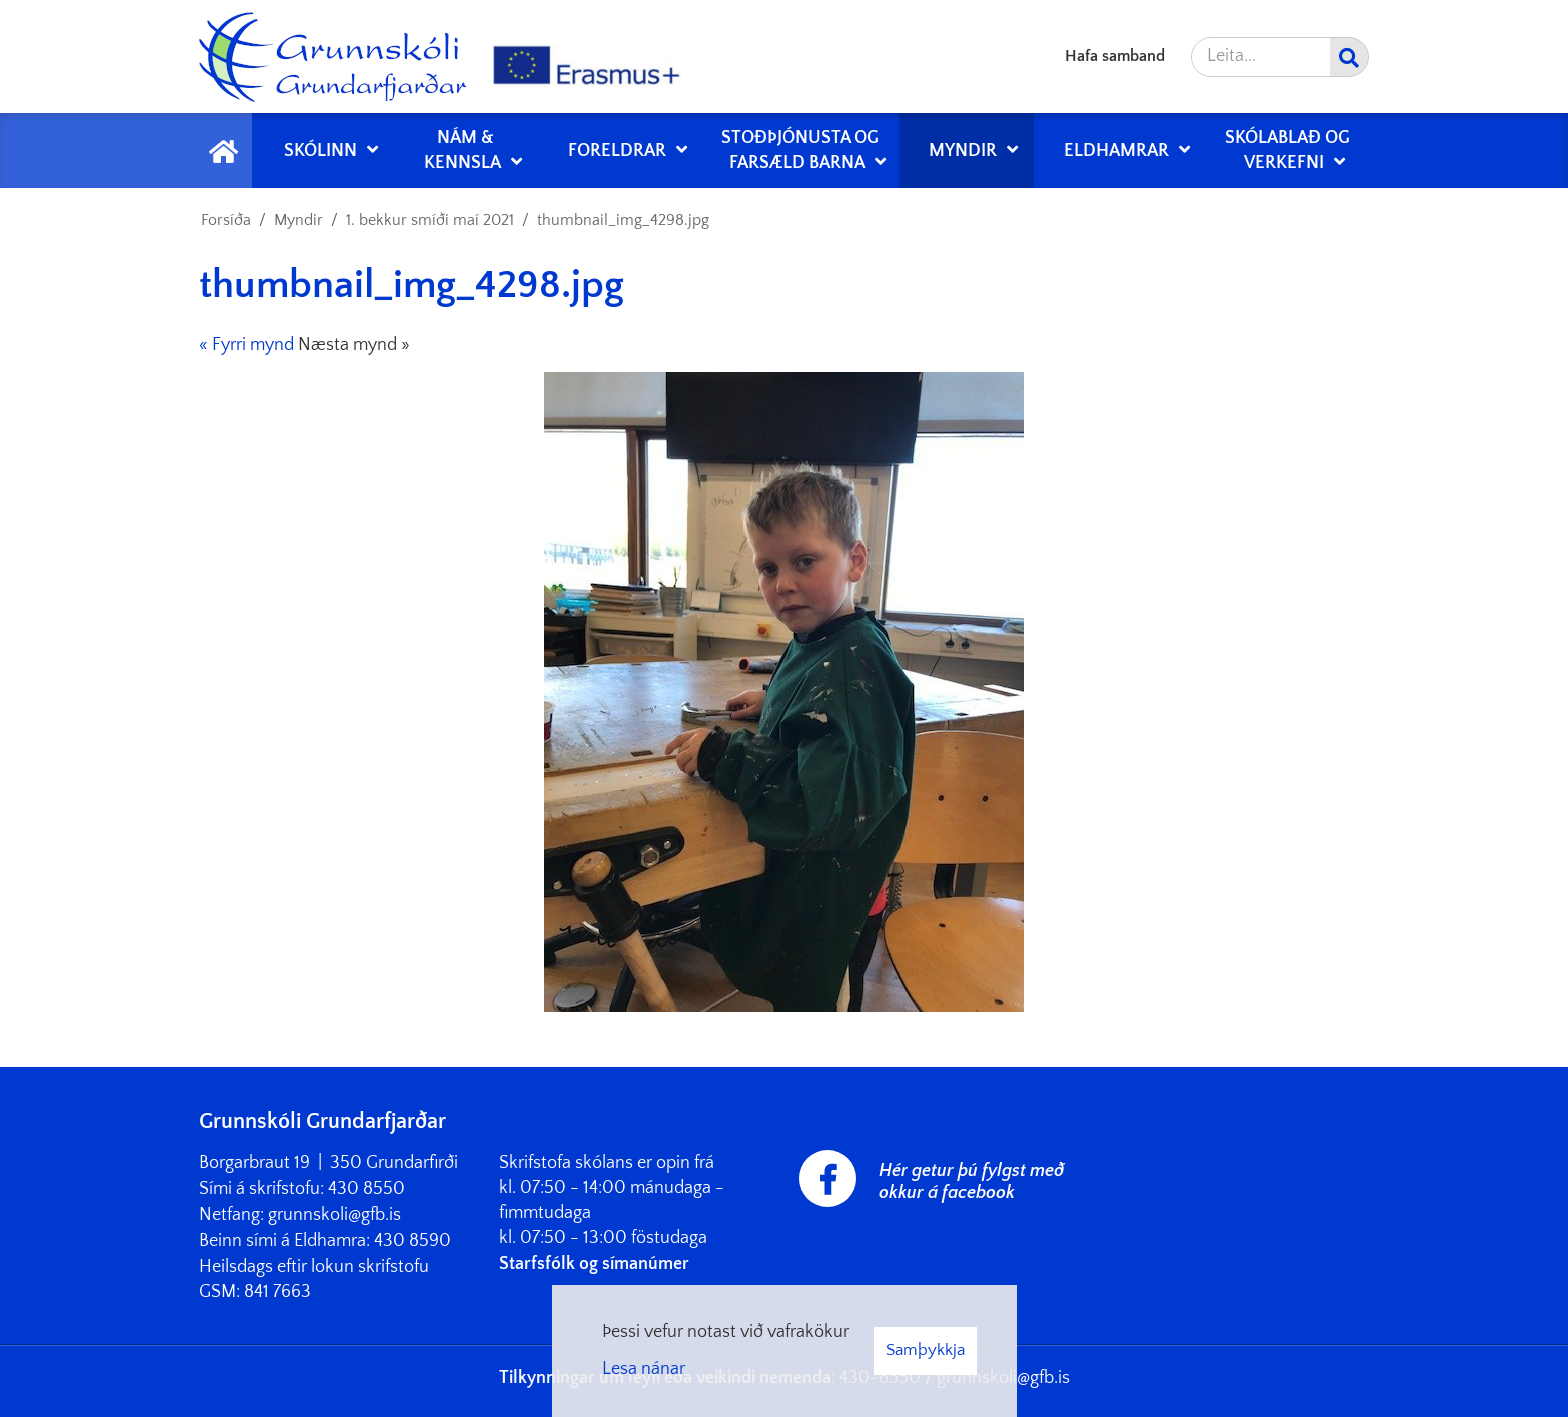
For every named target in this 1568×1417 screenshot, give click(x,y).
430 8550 (366, 1189)
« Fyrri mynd (246, 345)
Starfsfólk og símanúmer (594, 1264)
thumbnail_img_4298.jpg (623, 220)
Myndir (298, 220)
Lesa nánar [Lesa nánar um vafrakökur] (643, 1369)
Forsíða (226, 220)
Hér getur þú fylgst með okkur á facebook (971, 1182)
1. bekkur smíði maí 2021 (430, 220)
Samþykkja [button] (925, 1350)
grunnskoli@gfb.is (334, 1215)
